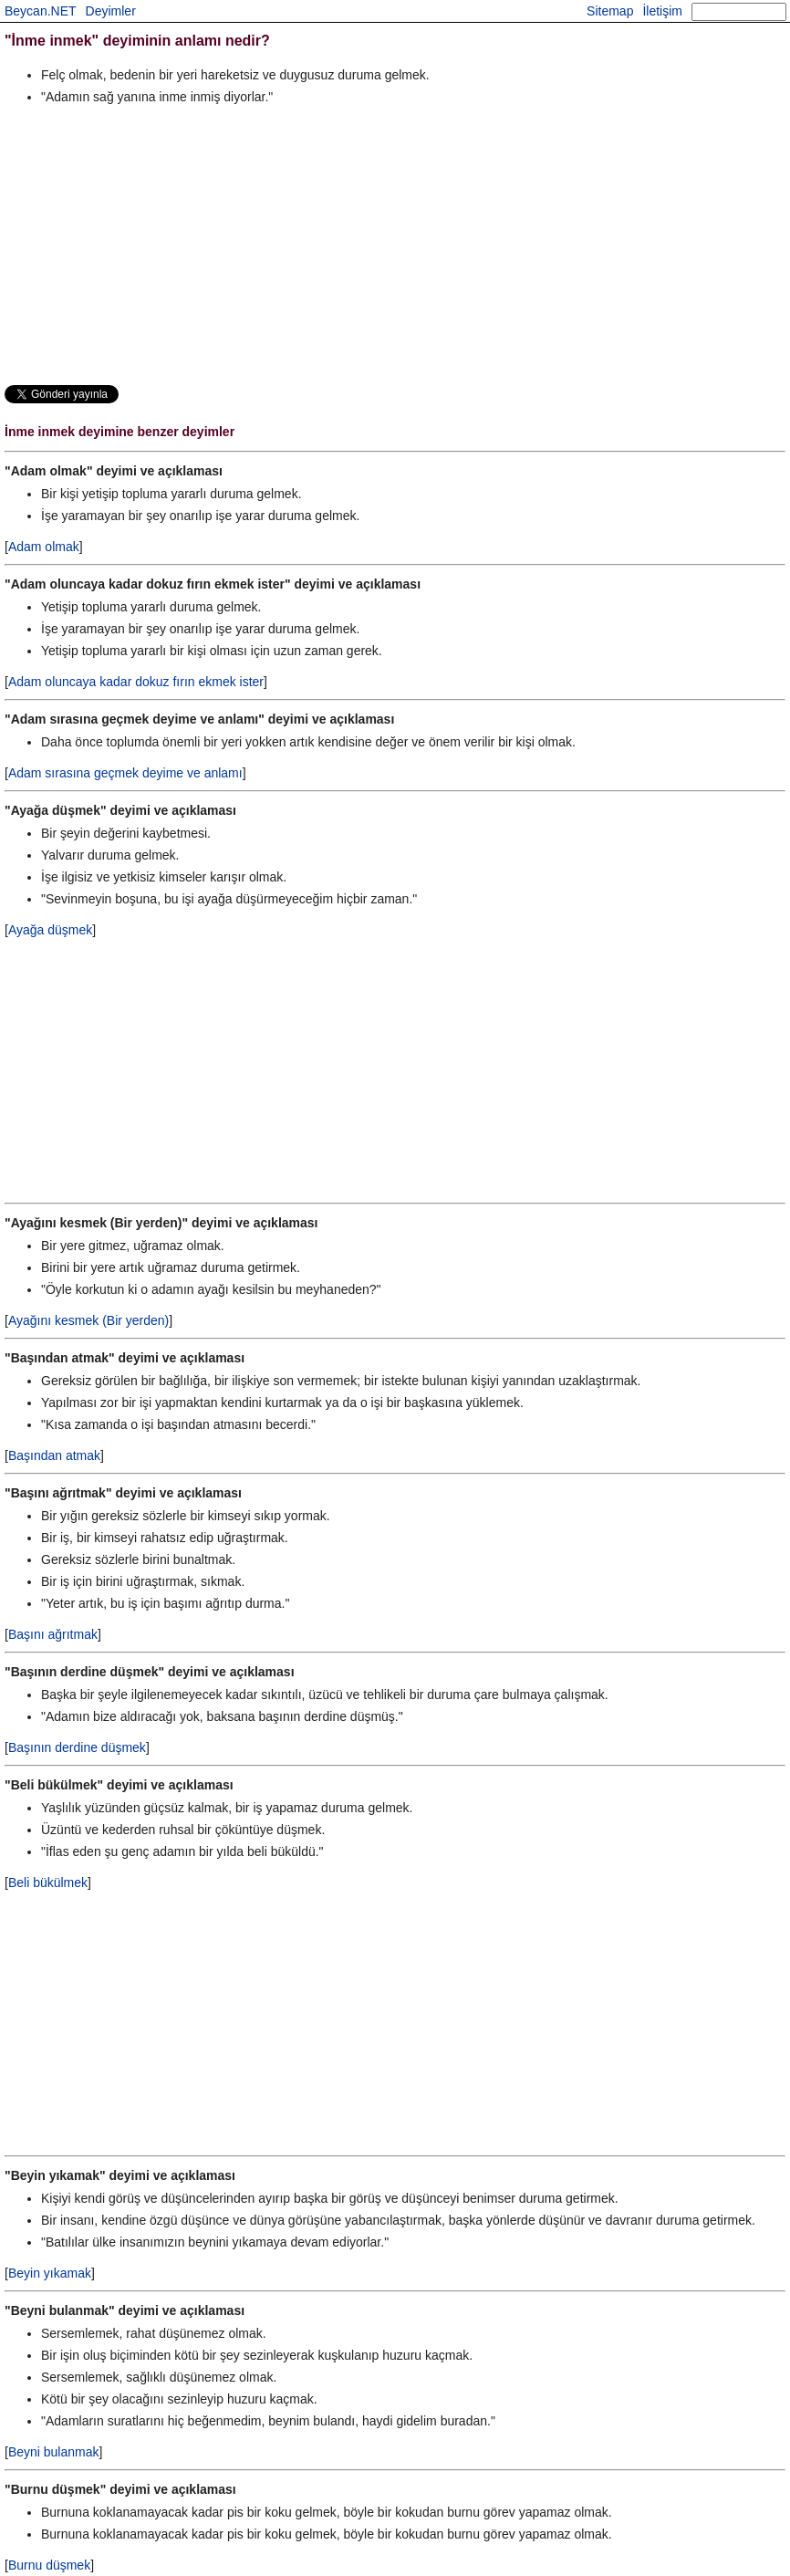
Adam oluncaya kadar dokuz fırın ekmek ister (136, 681)
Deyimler (111, 11)
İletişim (662, 11)
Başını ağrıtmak (53, 1634)
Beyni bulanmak (53, 2452)
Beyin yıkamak (49, 2273)
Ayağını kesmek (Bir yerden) (88, 1320)
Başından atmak (54, 1455)
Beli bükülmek (48, 1882)
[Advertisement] (395, 244)
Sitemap (610, 11)
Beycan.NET (41, 11)
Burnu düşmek (49, 2565)
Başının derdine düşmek (77, 1747)
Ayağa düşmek (50, 930)
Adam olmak (43, 546)
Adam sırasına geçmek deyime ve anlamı (125, 773)
